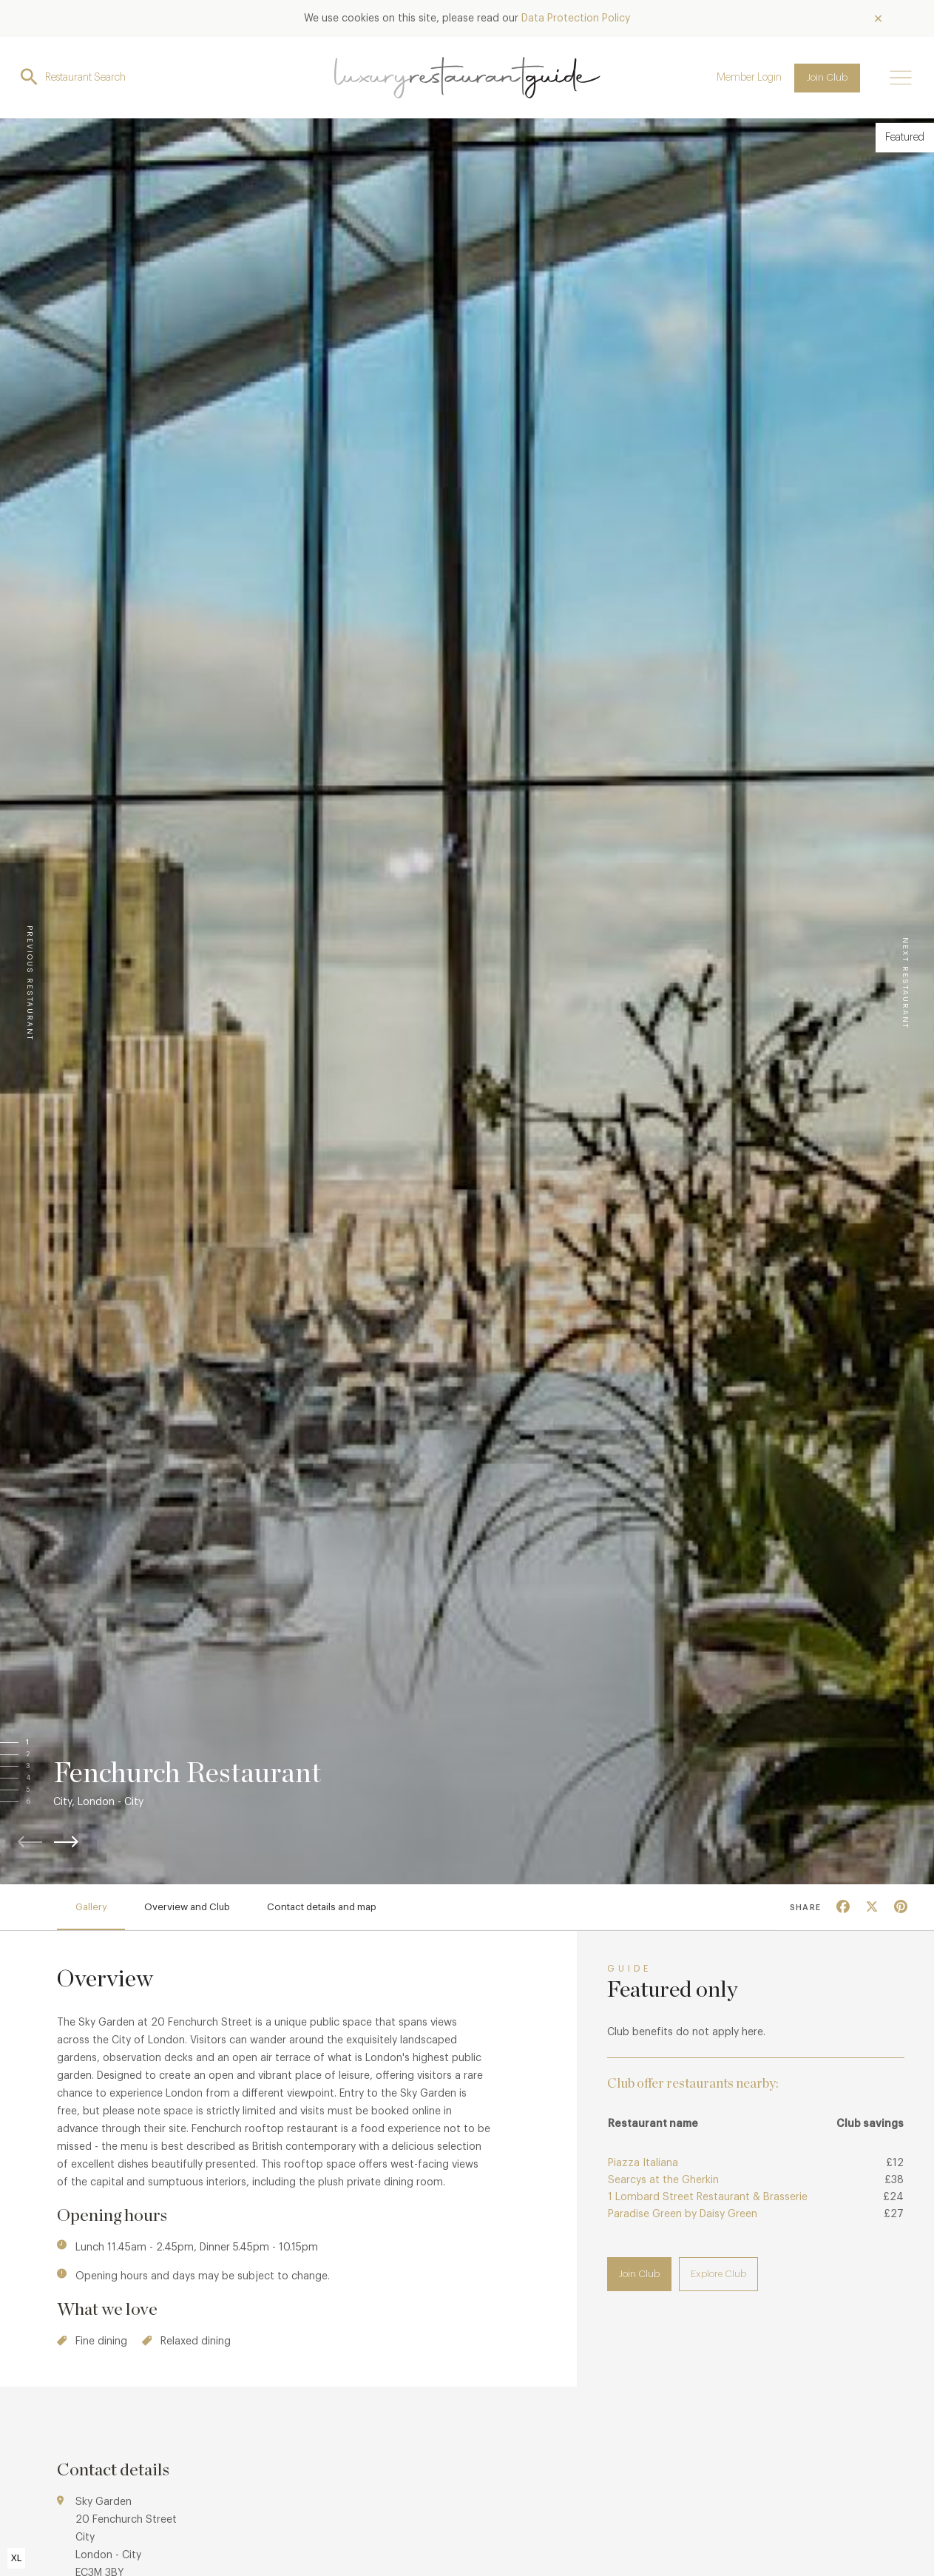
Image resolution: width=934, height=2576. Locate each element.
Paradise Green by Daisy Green (682, 2214)
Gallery (91, 1907)
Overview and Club (187, 1907)
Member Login (749, 78)
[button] (42, 1742)
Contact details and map (321, 1907)
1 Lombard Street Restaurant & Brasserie (708, 2197)
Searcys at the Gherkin (663, 2180)
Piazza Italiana (643, 2163)
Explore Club (718, 2274)
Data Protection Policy (575, 18)
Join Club (827, 77)
